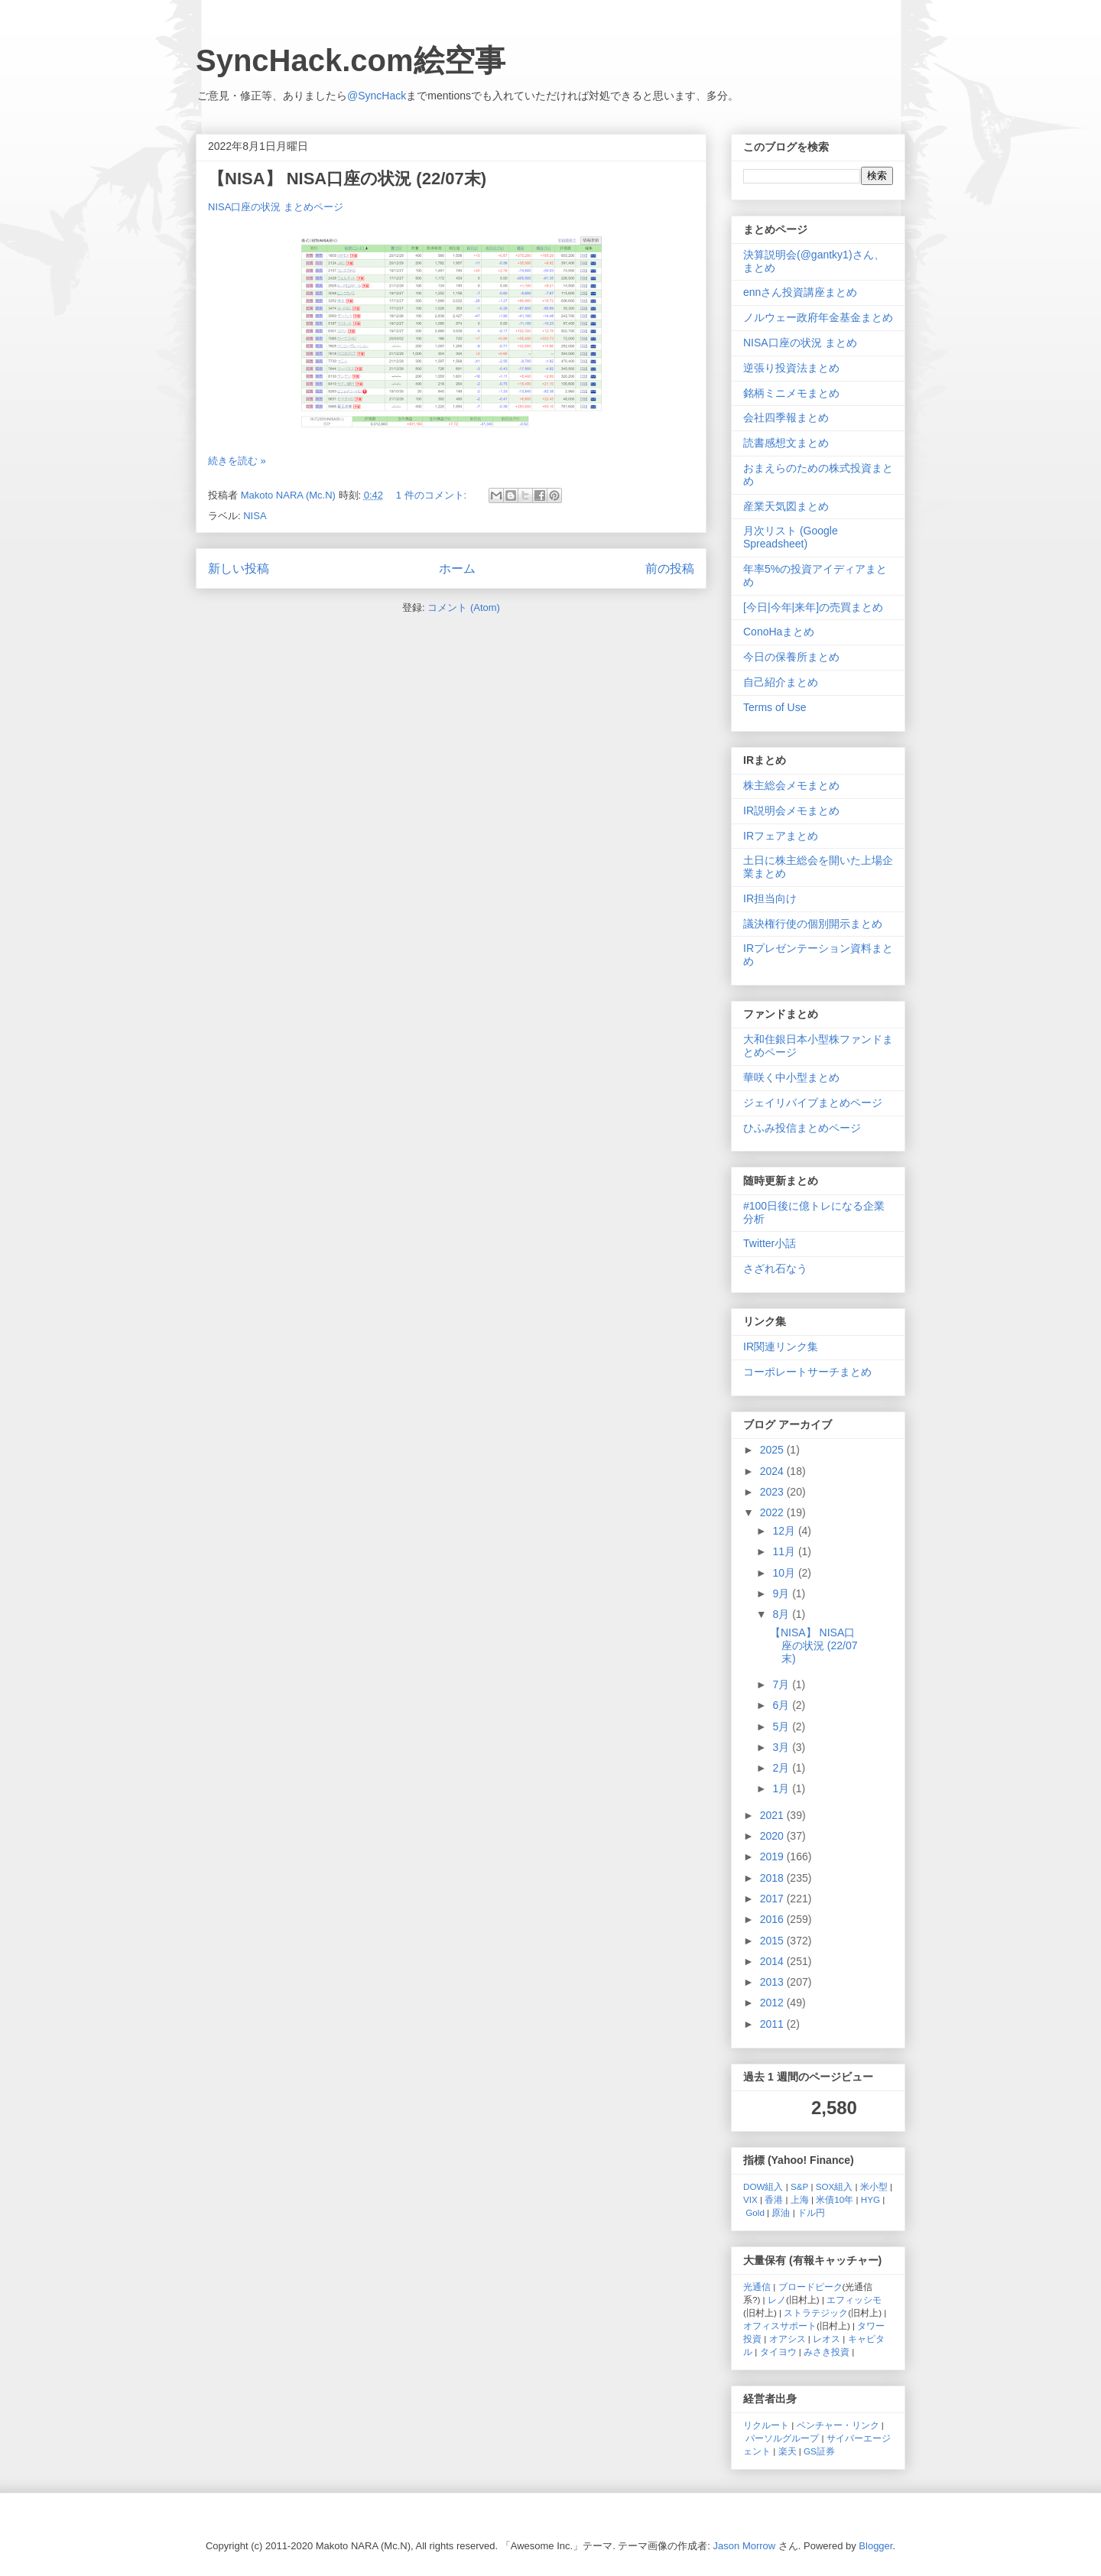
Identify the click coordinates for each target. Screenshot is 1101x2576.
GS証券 (819, 2451)
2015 (773, 1940)
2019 (773, 1856)
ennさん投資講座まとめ (800, 292)
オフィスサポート (780, 2326)
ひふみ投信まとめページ (802, 1128)
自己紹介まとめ (780, 682)
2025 (773, 1450)
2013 (773, 1982)
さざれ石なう (775, 1268)
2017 (773, 1898)
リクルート (766, 2425)
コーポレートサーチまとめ (807, 1372)
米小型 (874, 2186)
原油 (780, 2212)
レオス (826, 2339)
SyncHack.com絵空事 (350, 60)
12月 (784, 1531)
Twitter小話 (769, 1243)
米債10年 (834, 2199)
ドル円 (811, 2212)
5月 (782, 1726)
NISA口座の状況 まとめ (800, 342)
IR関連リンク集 (780, 1346)
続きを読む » (237, 460)
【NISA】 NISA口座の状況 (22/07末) (347, 178)
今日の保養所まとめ (791, 657)
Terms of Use (774, 707)
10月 (784, 1573)
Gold (755, 2212)
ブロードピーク (810, 2287)
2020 (773, 1836)
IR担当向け (770, 898)
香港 (774, 2199)
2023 (773, 1492)
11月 (784, 1551)
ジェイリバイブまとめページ (812, 1102)
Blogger (875, 2546)
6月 (782, 1705)
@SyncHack (376, 95)
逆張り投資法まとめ (791, 368)
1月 (782, 1788)
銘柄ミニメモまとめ (791, 393)
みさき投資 (826, 2352)
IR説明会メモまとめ (791, 810)
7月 (782, 1684)
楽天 (787, 2451)
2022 (773, 1512)
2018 (773, 1878)
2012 (773, 2002)
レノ (777, 2300)
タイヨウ (778, 2352)
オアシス (787, 2339)
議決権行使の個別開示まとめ (812, 924)
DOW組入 (763, 2186)
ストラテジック (816, 2313)
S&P (799, 2186)
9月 (782, 1593)
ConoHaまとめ (778, 631)
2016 (773, 1919)
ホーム (457, 568)
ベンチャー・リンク (838, 2425)
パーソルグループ (782, 2438)
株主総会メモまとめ (791, 785)
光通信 (757, 2287)
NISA (254, 515)
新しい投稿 (238, 568)
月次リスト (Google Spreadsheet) (790, 537)
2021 (773, 1815)
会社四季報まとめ (786, 417)
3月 (782, 1747)
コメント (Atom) (463, 607)
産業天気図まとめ (786, 506)
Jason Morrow (744, 2546)
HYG (870, 2199)
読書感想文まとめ (786, 443)
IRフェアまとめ (780, 836)
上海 (800, 2199)
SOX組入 (834, 2186)
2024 (773, 1471)
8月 (782, 1614)
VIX (750, 2199)
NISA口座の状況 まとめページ (275, 207)
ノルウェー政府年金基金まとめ (818, 317)
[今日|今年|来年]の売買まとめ (813, 607)
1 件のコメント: (432, 495)
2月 (782, 1768)
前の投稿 (669, 568)
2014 (773, 1961)
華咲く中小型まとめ (791, 1077)
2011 (773, 2024)
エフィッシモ (854, 2300)
